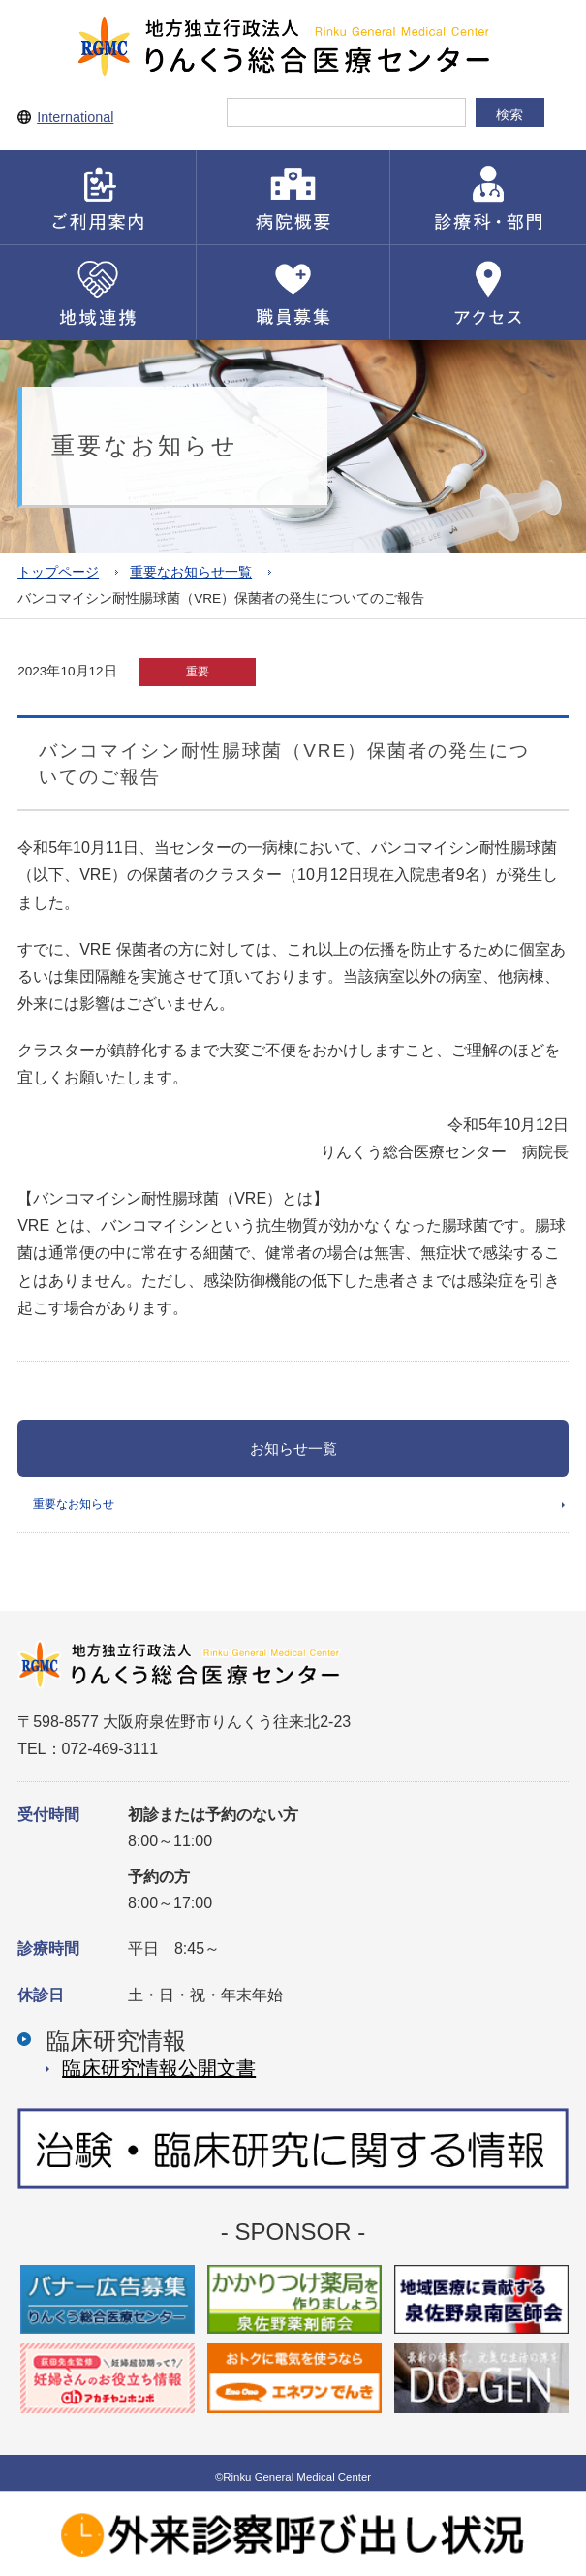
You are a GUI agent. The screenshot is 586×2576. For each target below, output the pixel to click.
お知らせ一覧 (293, 1448)
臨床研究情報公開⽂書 (159, 2068)
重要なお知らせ (73, 1504)
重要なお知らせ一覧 (191, 572)
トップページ (58, 572)
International (75, 117)
